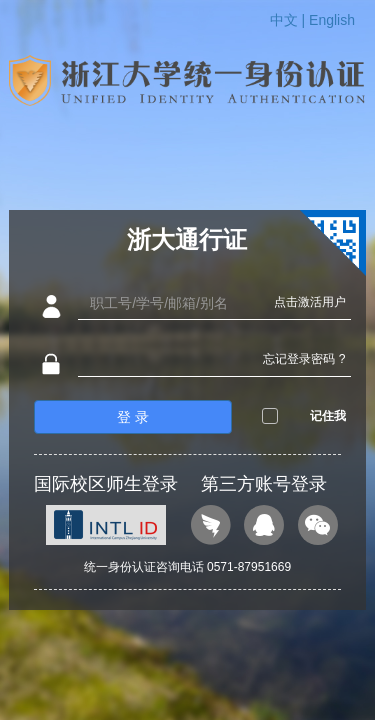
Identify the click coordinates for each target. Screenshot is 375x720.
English (332, 20)
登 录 (133, 417)
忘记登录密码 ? (304, 359)
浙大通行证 (187, 239)
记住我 (328, 416)
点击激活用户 (310, 302)
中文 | (289, 20)
